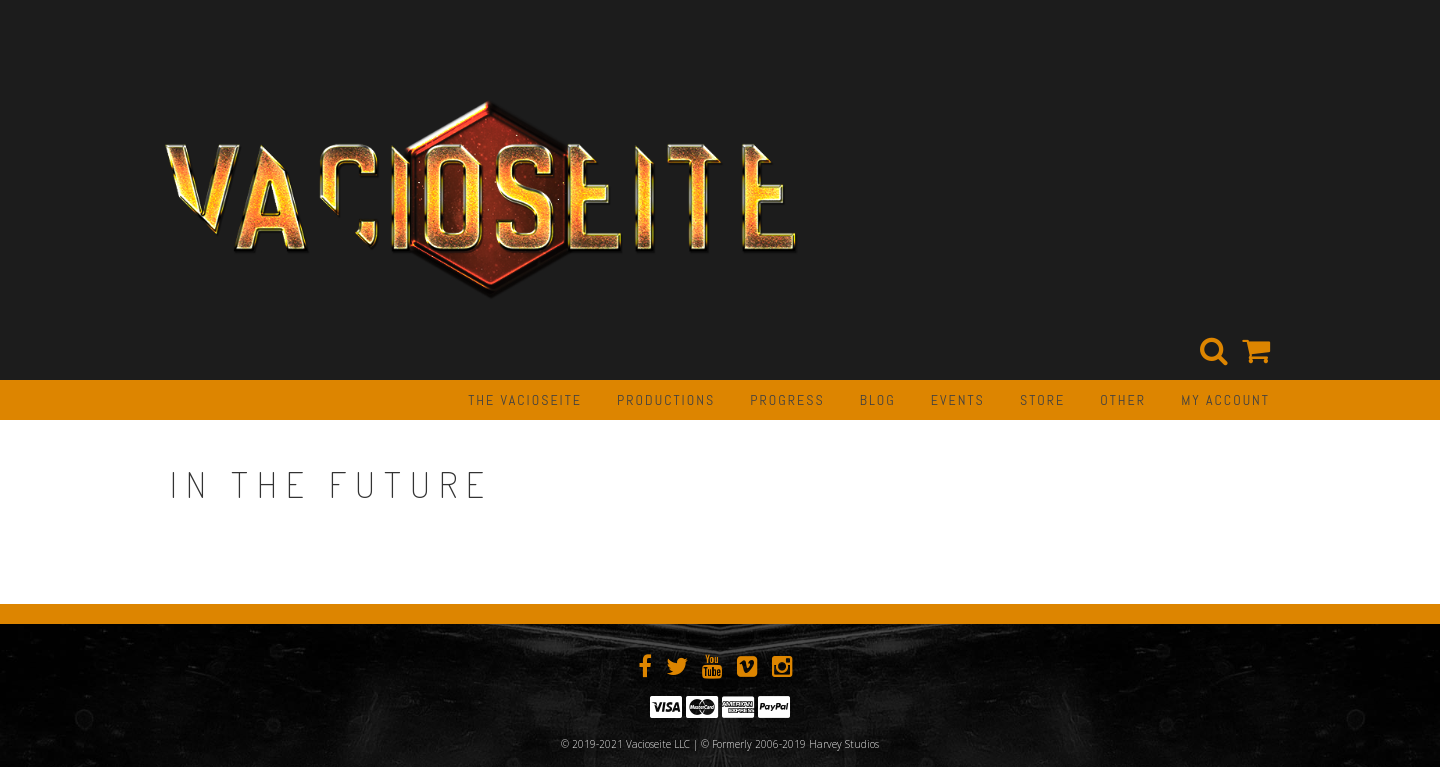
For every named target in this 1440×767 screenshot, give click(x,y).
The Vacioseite (525, 400)
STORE (1042, 400)
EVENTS (958, 400)
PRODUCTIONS (666, 400)
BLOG (878, 400)
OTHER (1123, 400)
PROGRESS (787, 400)
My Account (1225, 400)
